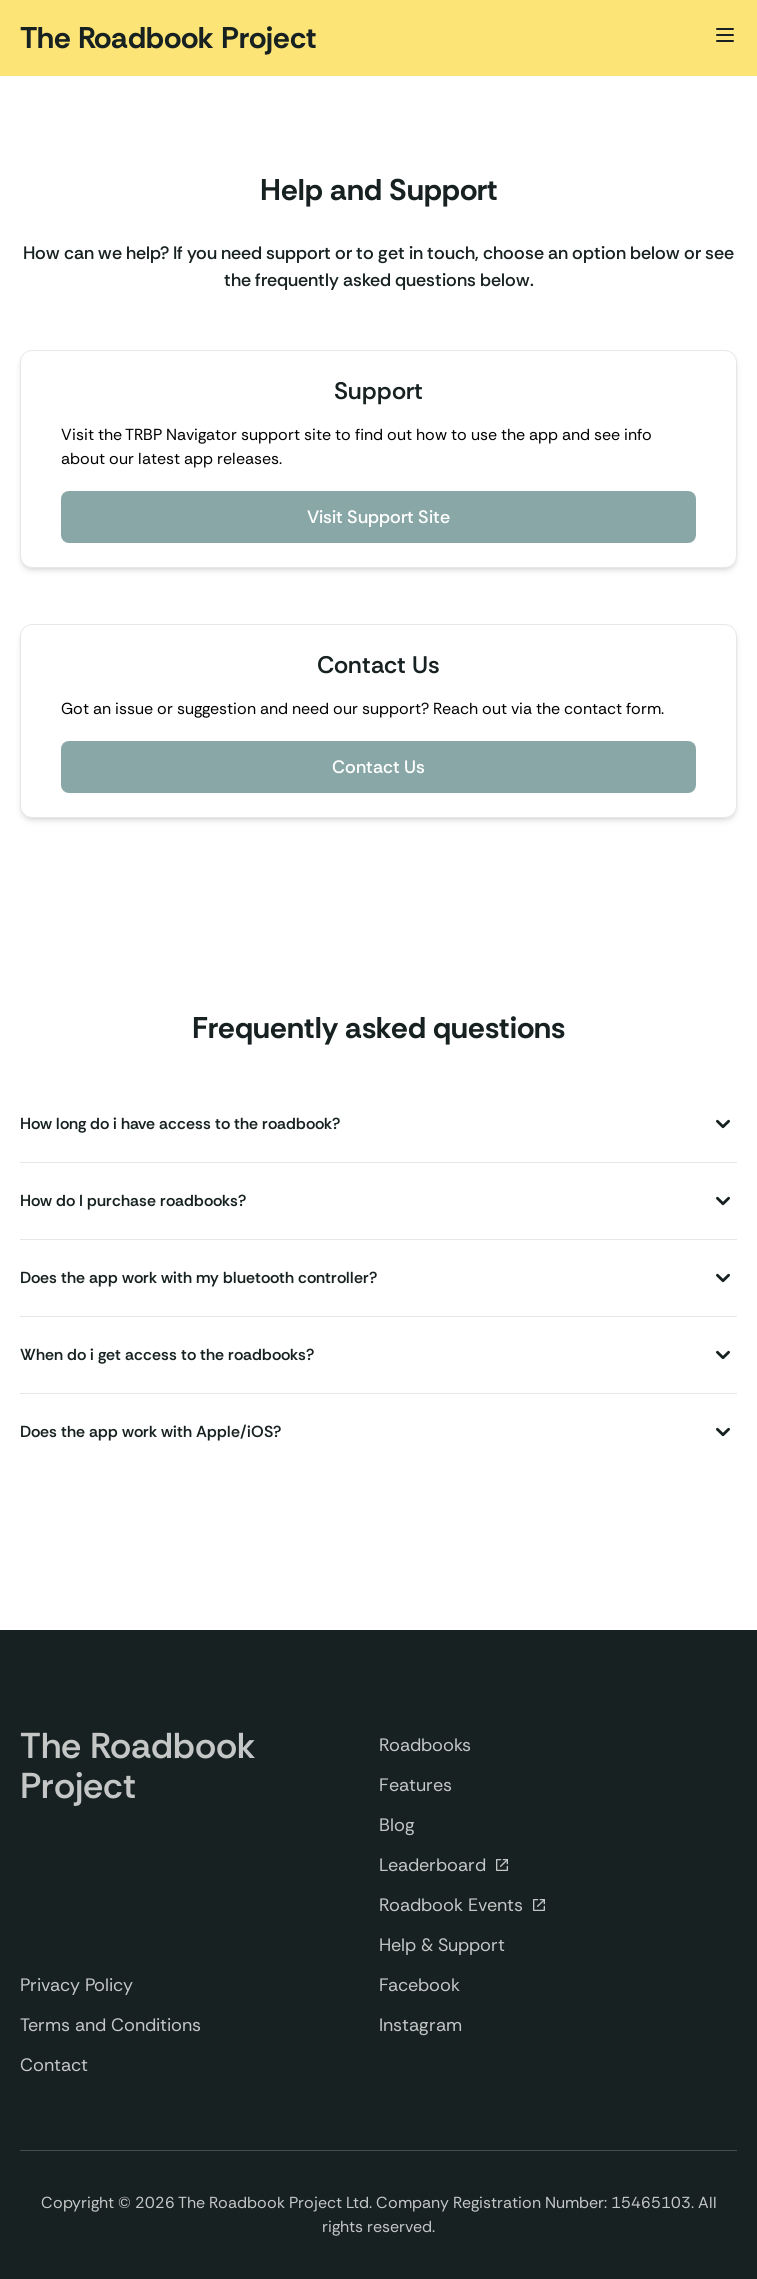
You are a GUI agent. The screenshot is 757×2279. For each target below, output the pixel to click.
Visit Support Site (378, 517)
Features (415, 1785)
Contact (54, 2065)
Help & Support (442, 1945)
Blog (397, 1825)
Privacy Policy (76, 1985)
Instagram (420, 2025)
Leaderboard (444, 1866)
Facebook (419, 1985)
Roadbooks (425, 1745)
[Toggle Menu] (725, 35)
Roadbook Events (463, 1906)
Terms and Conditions (110, 2025)
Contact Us (378, 767)
